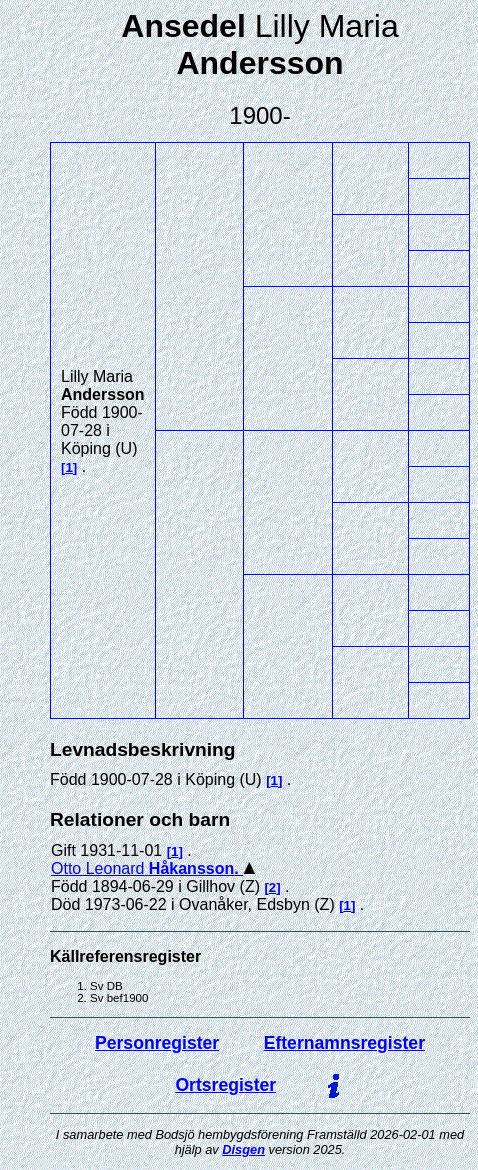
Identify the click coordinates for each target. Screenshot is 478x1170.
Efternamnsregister (344, 1043)
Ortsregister (225, 1085)
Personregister (157, 1043)
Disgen (243, 1149)
